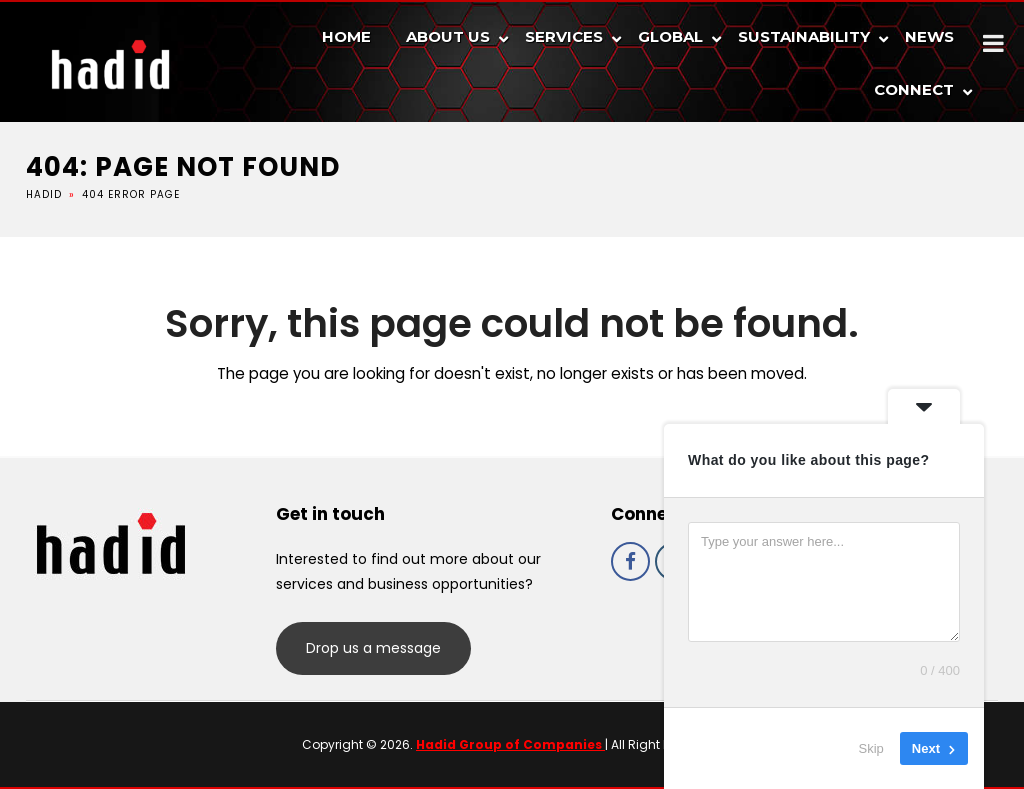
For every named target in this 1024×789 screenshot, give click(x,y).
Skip (871, 748)
